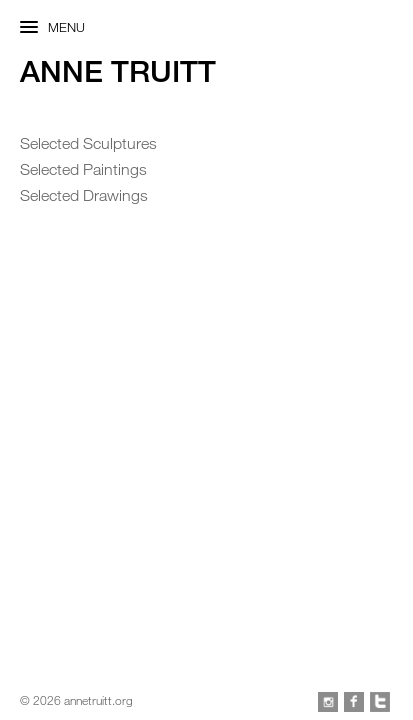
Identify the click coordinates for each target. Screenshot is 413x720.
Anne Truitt (118, 71)
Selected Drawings (84, 195)
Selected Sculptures (88, 143)
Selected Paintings (83, 169)
